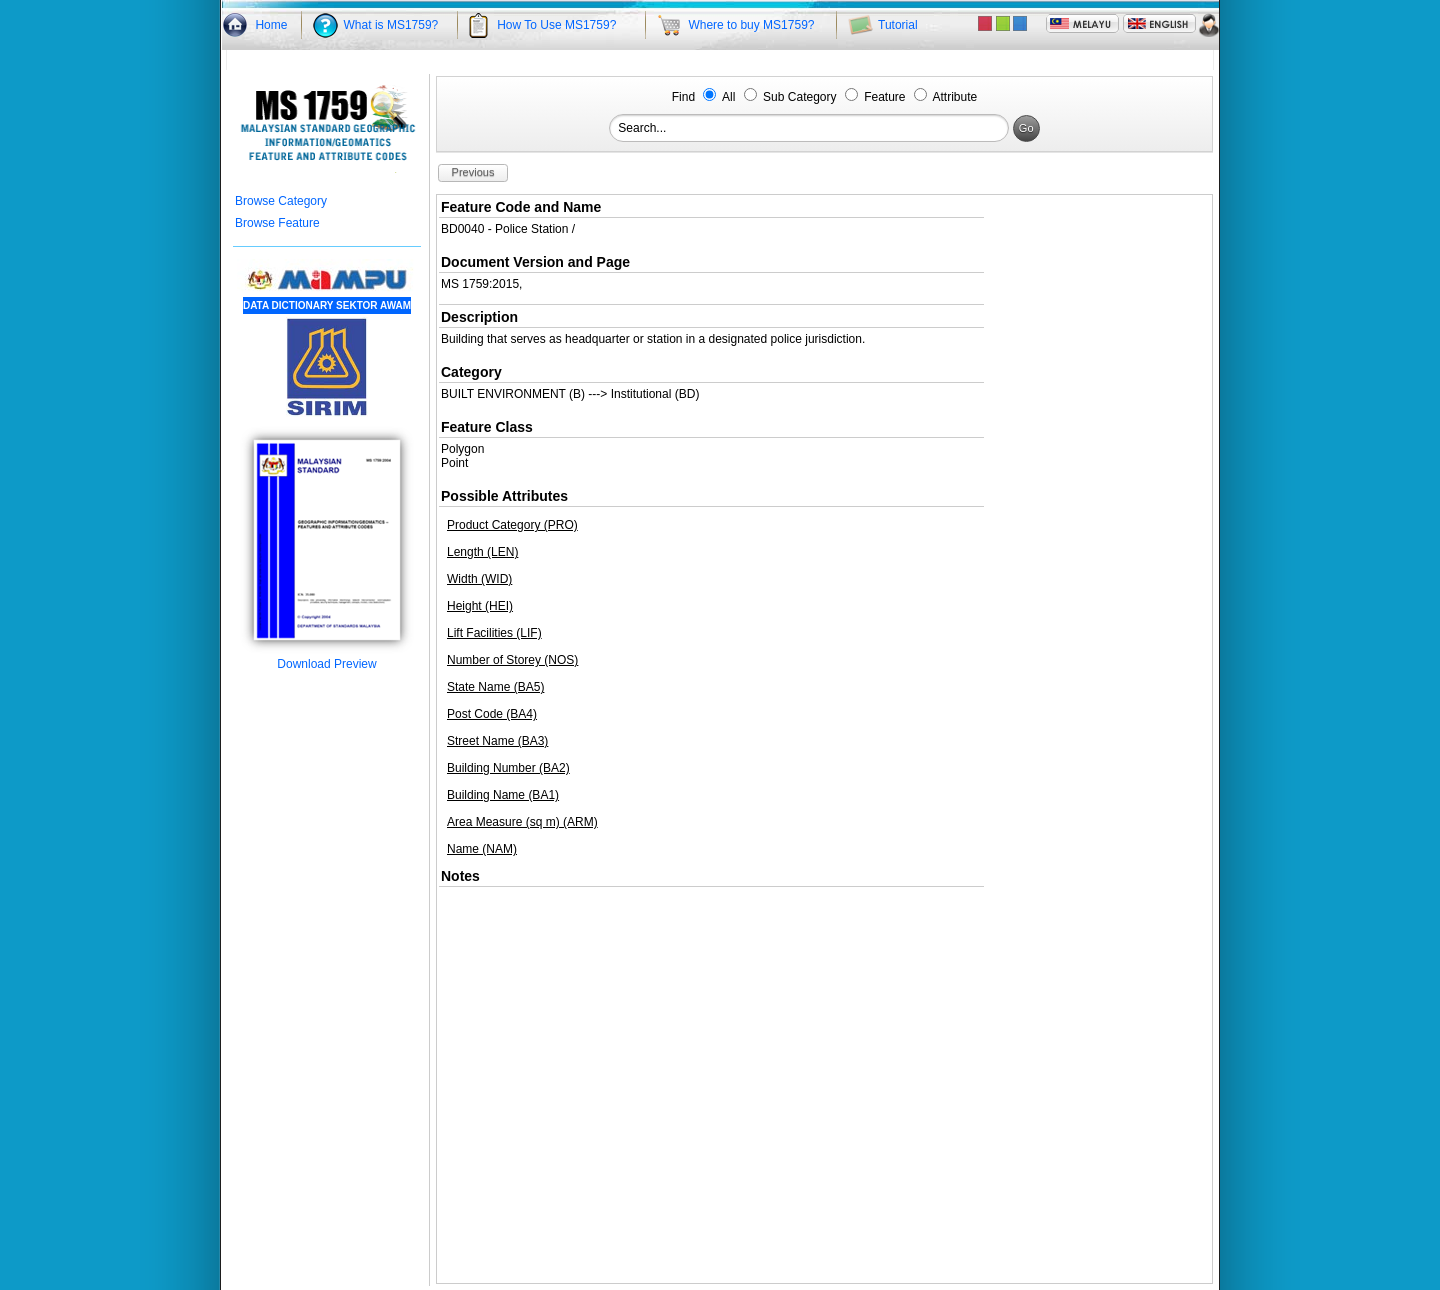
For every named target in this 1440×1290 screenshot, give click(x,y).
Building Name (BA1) (503, 795)
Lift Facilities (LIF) (494, 633)
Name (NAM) (482, 849)
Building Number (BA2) (508, 768)
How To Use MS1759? (556, 25)
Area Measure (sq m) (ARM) (522, 822)
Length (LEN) (482, 552)
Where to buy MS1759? (751, 25)
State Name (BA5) (495, 687)
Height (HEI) (480, 606)
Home (271, 25)
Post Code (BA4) (492, 714)
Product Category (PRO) (512, 525)
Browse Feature (277, 223)
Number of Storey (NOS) (512, 660)
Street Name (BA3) (497, 741)
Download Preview (327, 658)
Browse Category (281, 201)
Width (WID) (479, 579)
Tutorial (898, 25)
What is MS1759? (391, 25)
